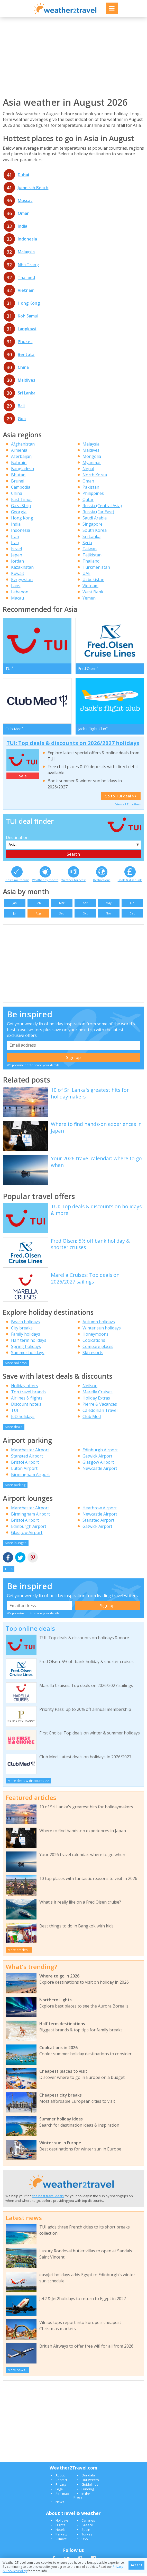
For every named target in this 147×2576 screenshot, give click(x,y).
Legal (59, 2491)
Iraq (15, 542)
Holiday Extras (96, 1401)
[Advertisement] (73, 57)
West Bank (92, 592)
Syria (87, 542)
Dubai (23, 175)
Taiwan (89, 549)
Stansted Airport (27, 1459)
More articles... (19, 1952)
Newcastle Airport (99, 1471)
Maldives (26, 380)
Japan (16, 555)
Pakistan (90, 487)
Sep (62, 916)
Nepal (88, 468)
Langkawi (27, 329)
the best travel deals (48, 2198)
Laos (15, 585)
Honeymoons (95, 1336)
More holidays (16, 1365)
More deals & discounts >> (28, 1783)
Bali (21, 406)
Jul (14, 916)
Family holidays (25, 1336)
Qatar (88, 499)
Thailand (26, 277)
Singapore (92, 524)
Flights (60, 2527)
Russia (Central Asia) (102, 505)
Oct (85, 916)
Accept (136, 2565)
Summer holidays (27, 1355)
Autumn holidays (98, 1324)
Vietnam (26, 290)
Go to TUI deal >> (121, 798)
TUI (14, 1413)
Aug (38, 916)
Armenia (19, 450)
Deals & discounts (130, 883)
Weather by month (45, 883)
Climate (61, 2541)
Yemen (89, 598)
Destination (17, 840)
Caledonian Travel (99, 1413)
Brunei (17, 481)
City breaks (22, 1330)
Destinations (101, 883)
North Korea (94, 475)
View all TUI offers (128, 807)
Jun (132, 906)
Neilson (89, 1388)
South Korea (94, 530)
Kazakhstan (22, 567)
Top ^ (9, 1572)
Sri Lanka (26, 393)
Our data (88, 2478)
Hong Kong (29, 303)
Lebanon (19, 592)
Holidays (62, 2523)
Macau (17, 598)
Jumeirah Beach (33, 187)
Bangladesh (22, 468)
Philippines (93, 493)
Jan (15, 906)
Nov (109, 916)
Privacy (61, 2487)
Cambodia (20, 487)
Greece (87, 2527)
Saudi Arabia (94, 518)
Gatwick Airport (97, 1459)
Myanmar (91, 462)
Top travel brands (28, 1394)
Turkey (86, 2537)
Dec (132, 916)
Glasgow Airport (98, 1465)
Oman (24, 213)
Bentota (26, 354)
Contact (61, 2482)
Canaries (88, 2523)
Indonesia (27, 239)
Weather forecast (73, 883)
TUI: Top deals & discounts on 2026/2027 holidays (72, 745)
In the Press (82, 2498)
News (60, 2504)
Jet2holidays (22, 1419)
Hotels (61, 2532)
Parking (61, 2537)
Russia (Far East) (98, 512)
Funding (87, 2491)
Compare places (97, 1349)
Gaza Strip (21, 505)
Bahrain (18, 462)
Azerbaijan (21, 456)
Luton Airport (24, 1471)
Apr (85, 906)
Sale (23, 778)
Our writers (90, 2482)
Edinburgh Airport (100, 1452)
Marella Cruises (97, 1394)
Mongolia (91, 456)
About (60, 2478)
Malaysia (26, 252)
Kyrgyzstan (22, 579)
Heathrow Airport (99, 1510)
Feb (38, 906)
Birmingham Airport (30, 1477)
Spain (85, 2532)
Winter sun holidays (101, 1330)
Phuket (25, 341)
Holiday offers (24, 1388)
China (23, 367)
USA (84, 2541)
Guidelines (89, 2487)
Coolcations (93, 1343)
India (22, 226)
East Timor (21, 499)
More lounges (15, 1545)
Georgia (18, 512)
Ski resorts (92, 1355)
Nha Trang (28, 264)
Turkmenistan (96, 567)
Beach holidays (25, 1324)
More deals (13, 1429)
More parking (15, 1487)
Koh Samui (28, 316)
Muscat (25, 200)
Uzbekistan (93, 579)
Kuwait (17, 573)
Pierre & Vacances (99, 1407)
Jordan (17, 561)
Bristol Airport (25, 1465)
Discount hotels (26, 1407)
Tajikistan (92, 555)
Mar (62, 906)
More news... (17, 2372)
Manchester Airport (30, 1452)
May (109, 906)
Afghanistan (23, 444)
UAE (86, 573)
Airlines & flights (26, 1401)
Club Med (91, 1419)
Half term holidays (28, 1343)
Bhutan (18, 475)
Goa (22, 418)
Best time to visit (17, 883)
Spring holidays (26, 1349)
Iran (15, 536)
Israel (16, 549)
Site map (62, 2496)
